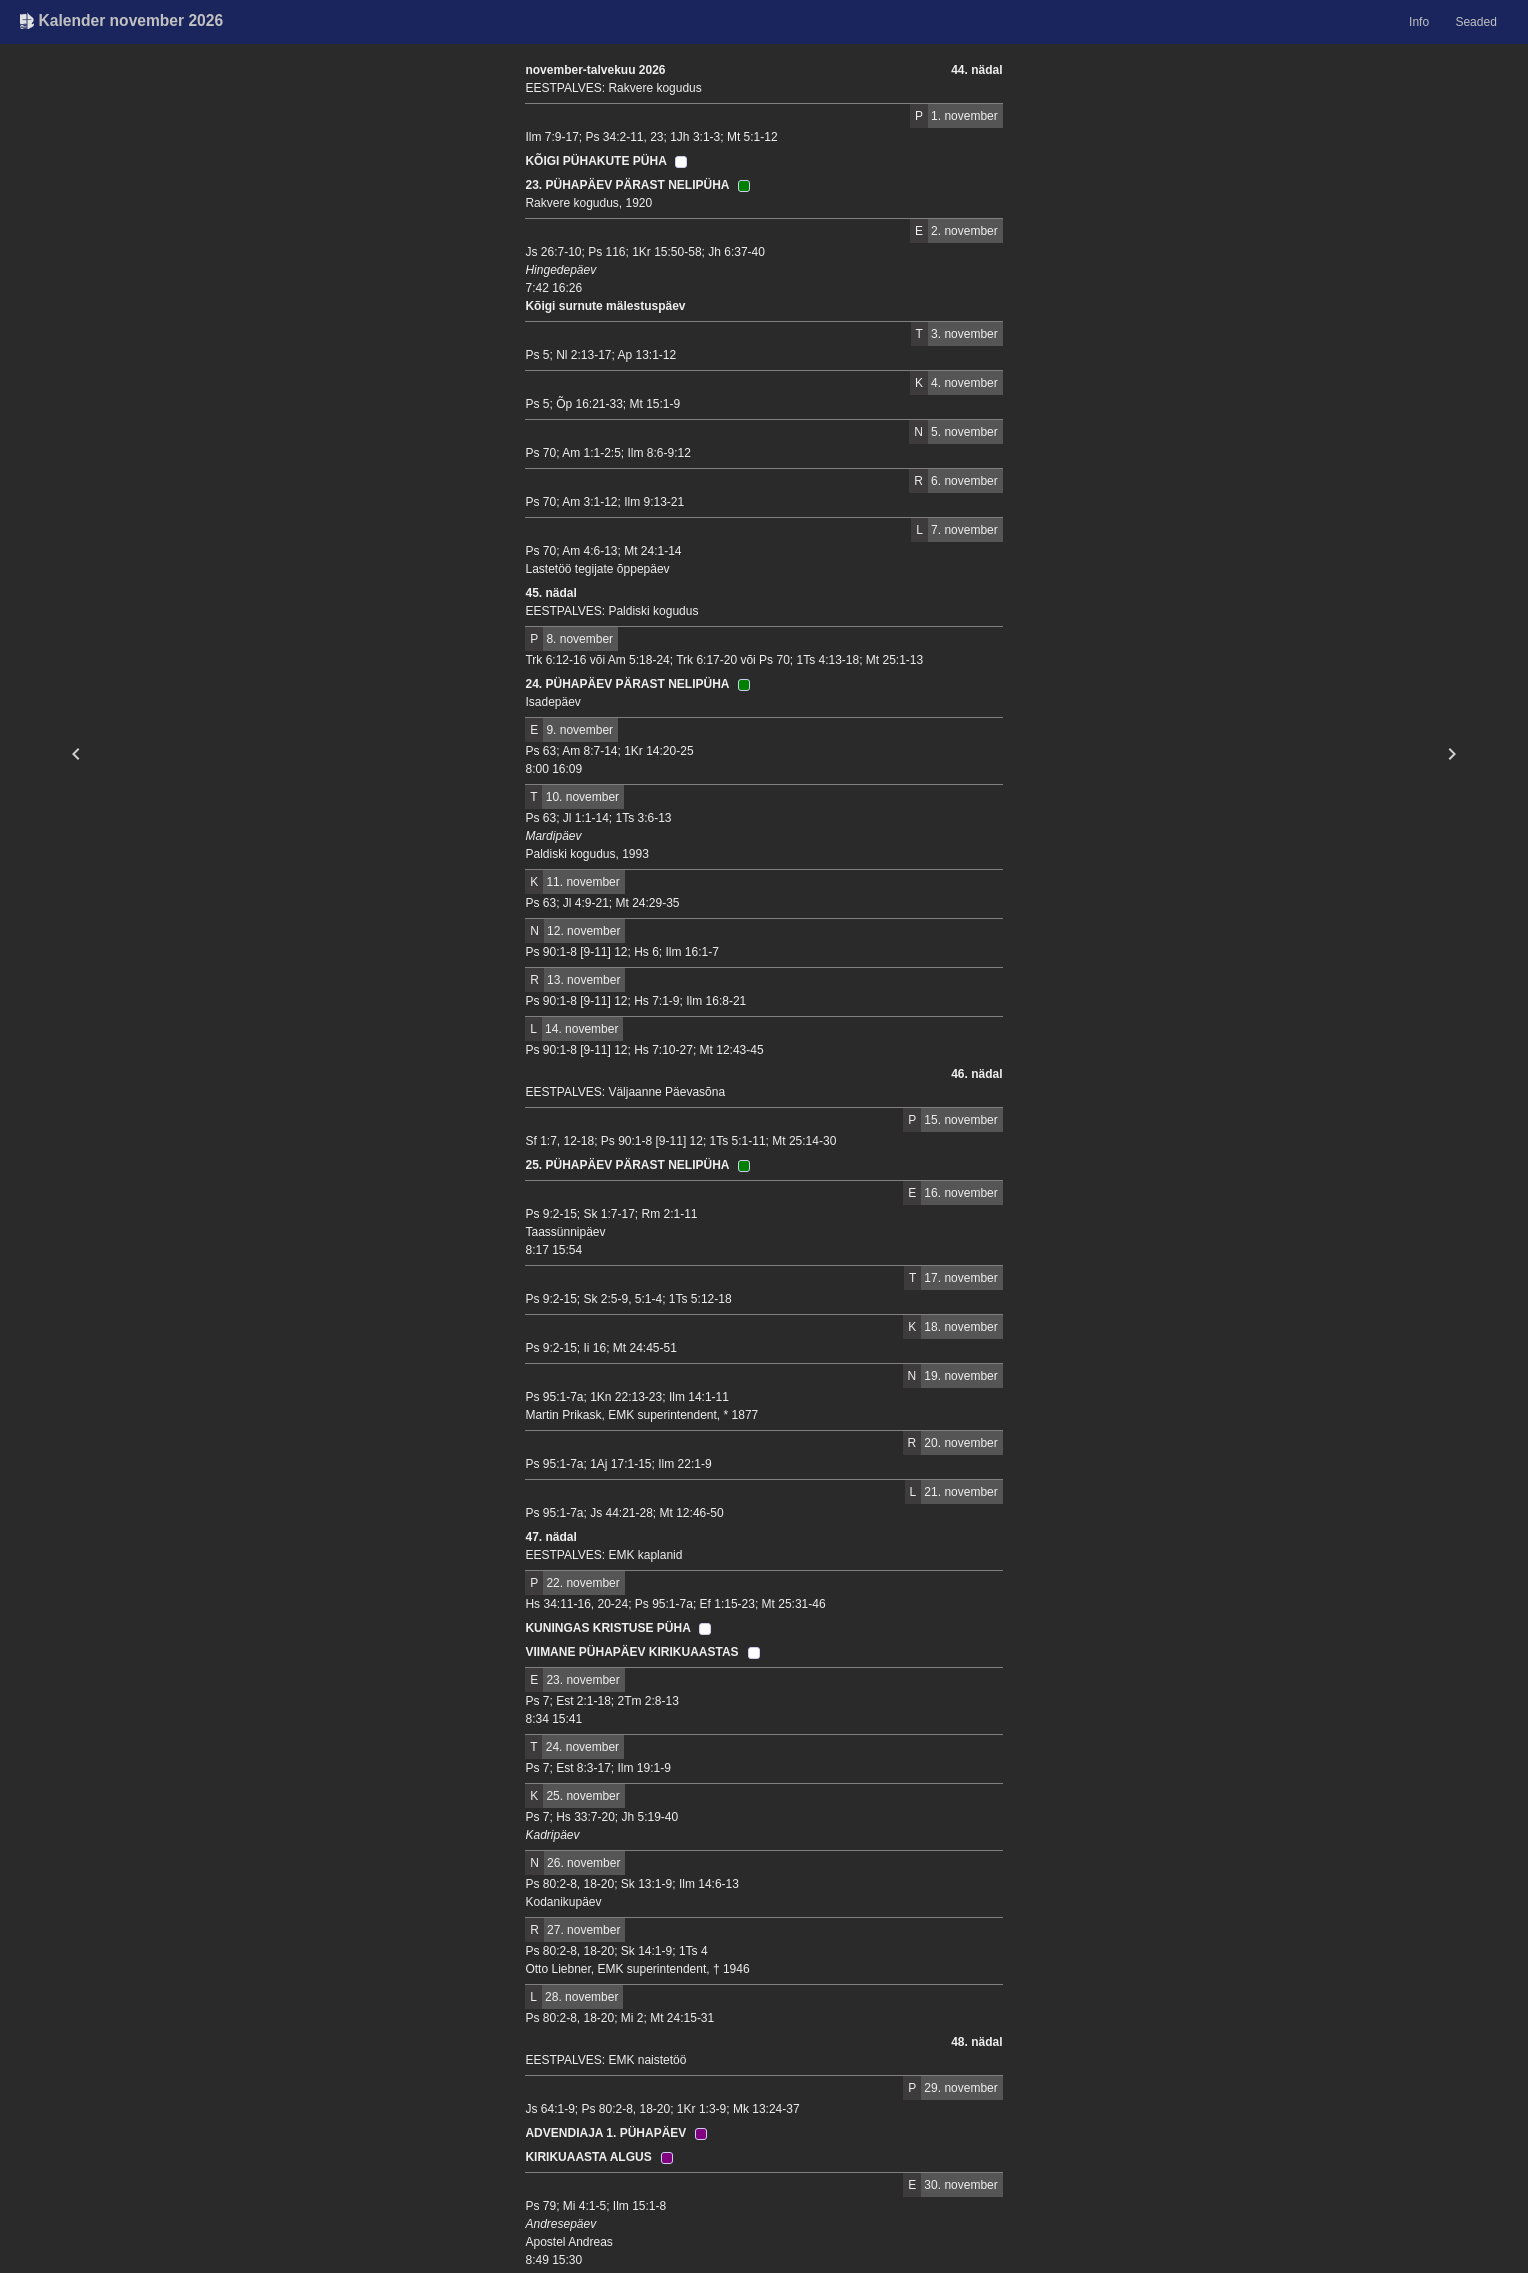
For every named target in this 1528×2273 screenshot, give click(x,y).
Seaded (1475, 22)
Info (1419, 22)
